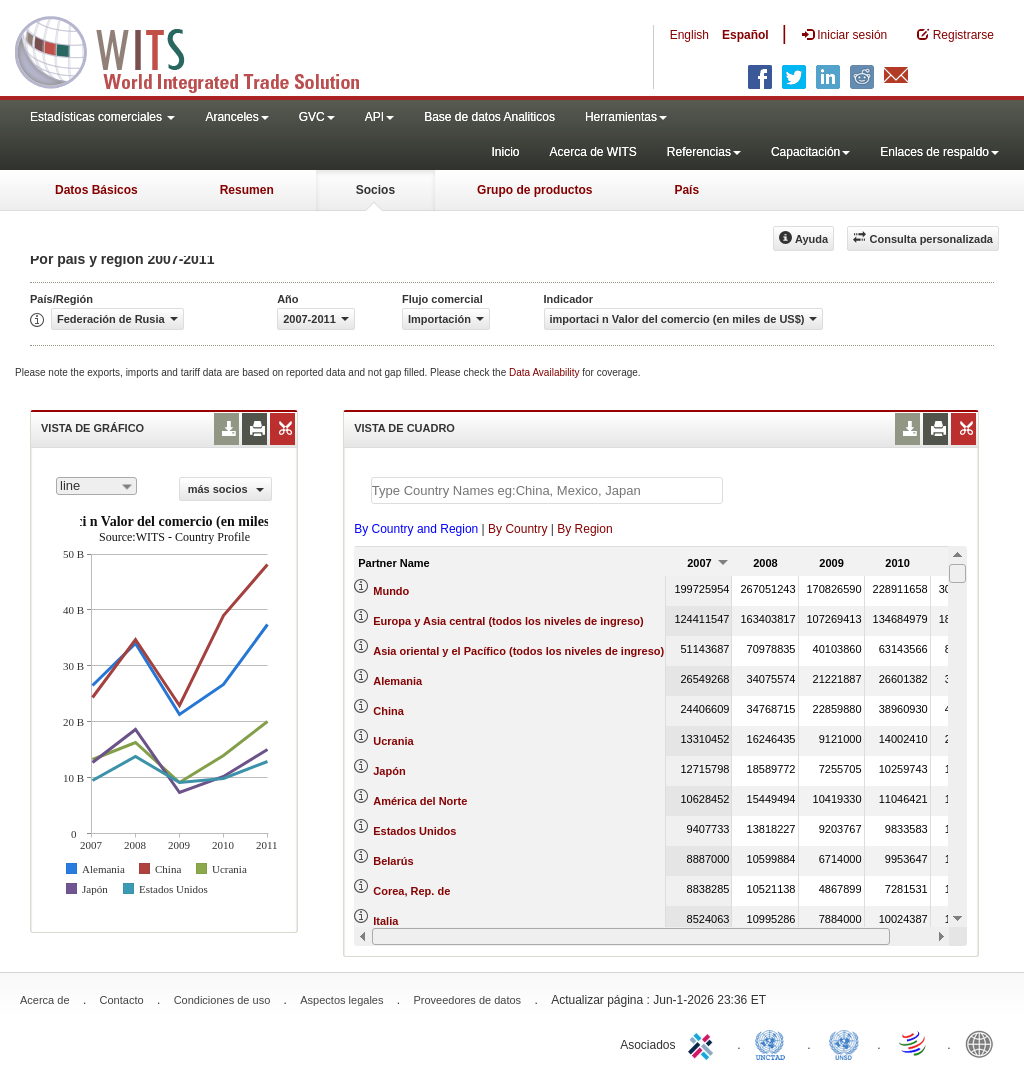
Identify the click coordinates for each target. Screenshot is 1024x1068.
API (379, 117)
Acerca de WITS (592, 152)
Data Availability (545, 372)
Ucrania (393, 741)
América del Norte (420, 801)
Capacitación (810, 152)
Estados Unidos (414, 831)
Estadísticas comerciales (102, 117)
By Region (584, 529)
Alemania (397, 681)
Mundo (391, 591)
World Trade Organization (914, 1043)
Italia (385, 921)
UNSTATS (844, 1043)
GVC (317, 117)
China (388, 711)
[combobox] (96, 486)
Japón (389, 771)
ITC (704, 1043)
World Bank (984, 1043)
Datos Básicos (96, 190)
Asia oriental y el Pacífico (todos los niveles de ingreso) (518, 651)
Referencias (704, 152)
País (686, 190)
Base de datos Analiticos (489, 117)
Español (745, 35)
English (689, 35)
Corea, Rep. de (411, 891)
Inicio (505, 152)
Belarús (393, 861)
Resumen (247, 190)
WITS (200, 50)
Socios (375, 190)
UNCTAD (774, 1043)
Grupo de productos (534, 190)
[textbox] (547, 490)
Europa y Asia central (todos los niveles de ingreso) (508, 621)
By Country (517, 529)
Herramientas (626, 117)
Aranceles (236, 117)
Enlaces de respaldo (939, 152)
